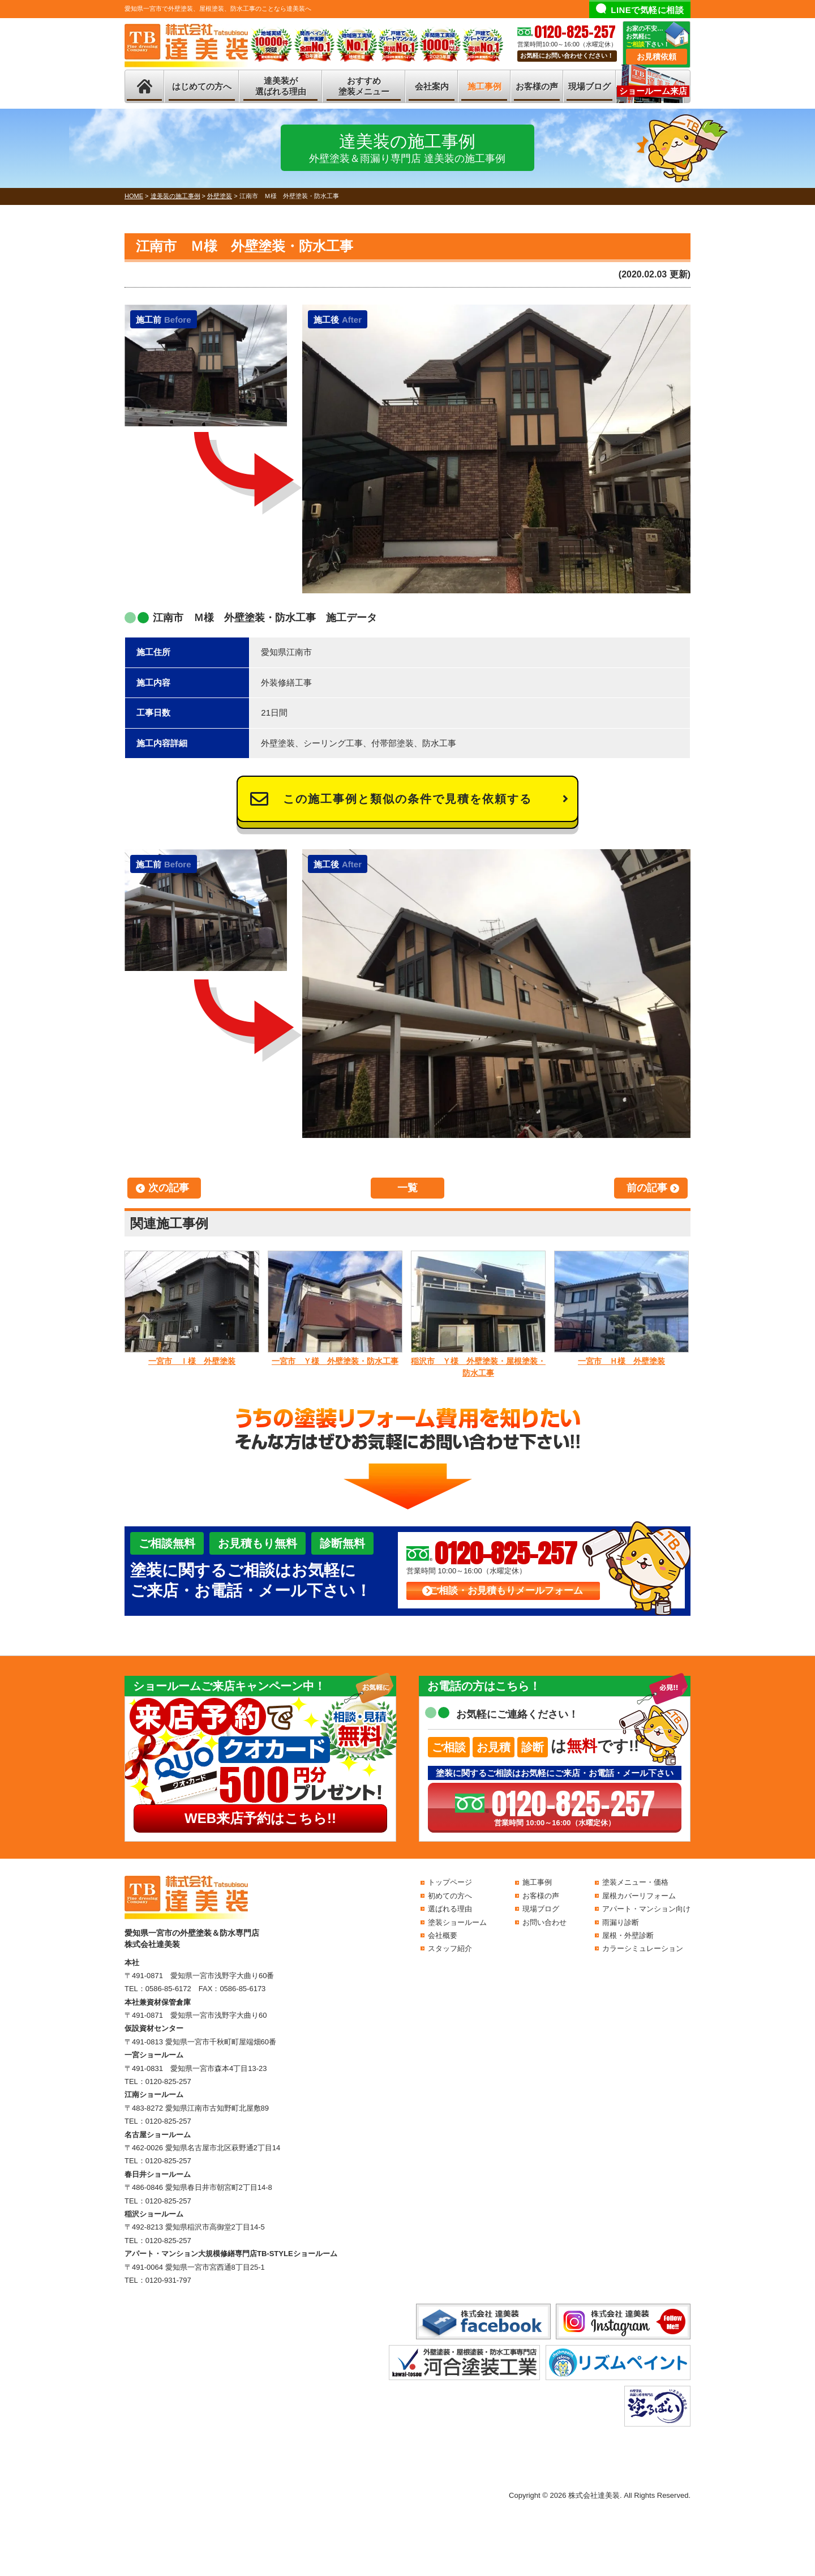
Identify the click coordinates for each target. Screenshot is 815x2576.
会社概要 (442, 1935)
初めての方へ (450, 1896)
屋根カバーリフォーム (639, 1896)
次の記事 (168, 1187)
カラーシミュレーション (642, 1948)
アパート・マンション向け (646, 1909)
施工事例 (484, 86)
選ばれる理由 (450, 1909)
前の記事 (647, 1187)
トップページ (450, 1882)
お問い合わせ (544, 1922)
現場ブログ (589, 86)
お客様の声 (537, 86)
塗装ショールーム (457, 1922)
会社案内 (432, 86)
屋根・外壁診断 (628, 1935)
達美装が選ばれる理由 (280, 86)
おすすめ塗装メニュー (363, 86)
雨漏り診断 (620, 1922)
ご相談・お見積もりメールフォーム (506, 1590)
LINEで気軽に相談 (647, 10)
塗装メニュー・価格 (635, 1882)
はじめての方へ (201, 86)
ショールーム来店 (653, 91)
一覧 (407, 1187)
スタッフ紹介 (450, 1948)
